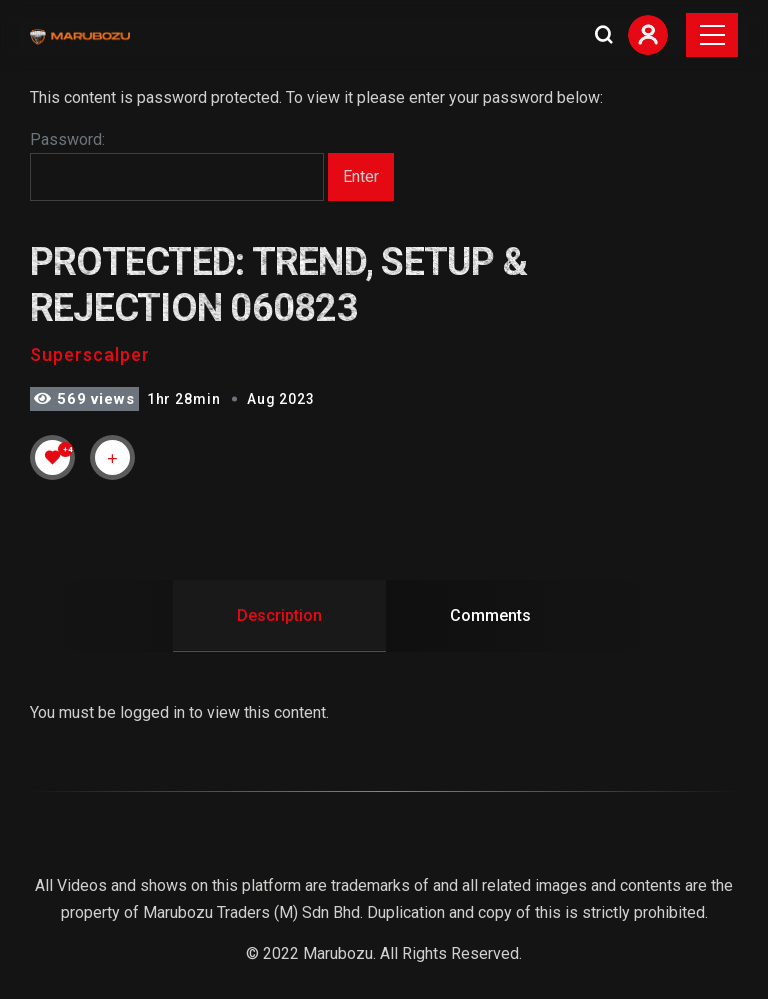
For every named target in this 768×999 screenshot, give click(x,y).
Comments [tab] (490, 615)
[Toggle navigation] (712, 35)
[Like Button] (53, 457)
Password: (177, 166)
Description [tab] (279, 615)
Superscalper (90, 354)
